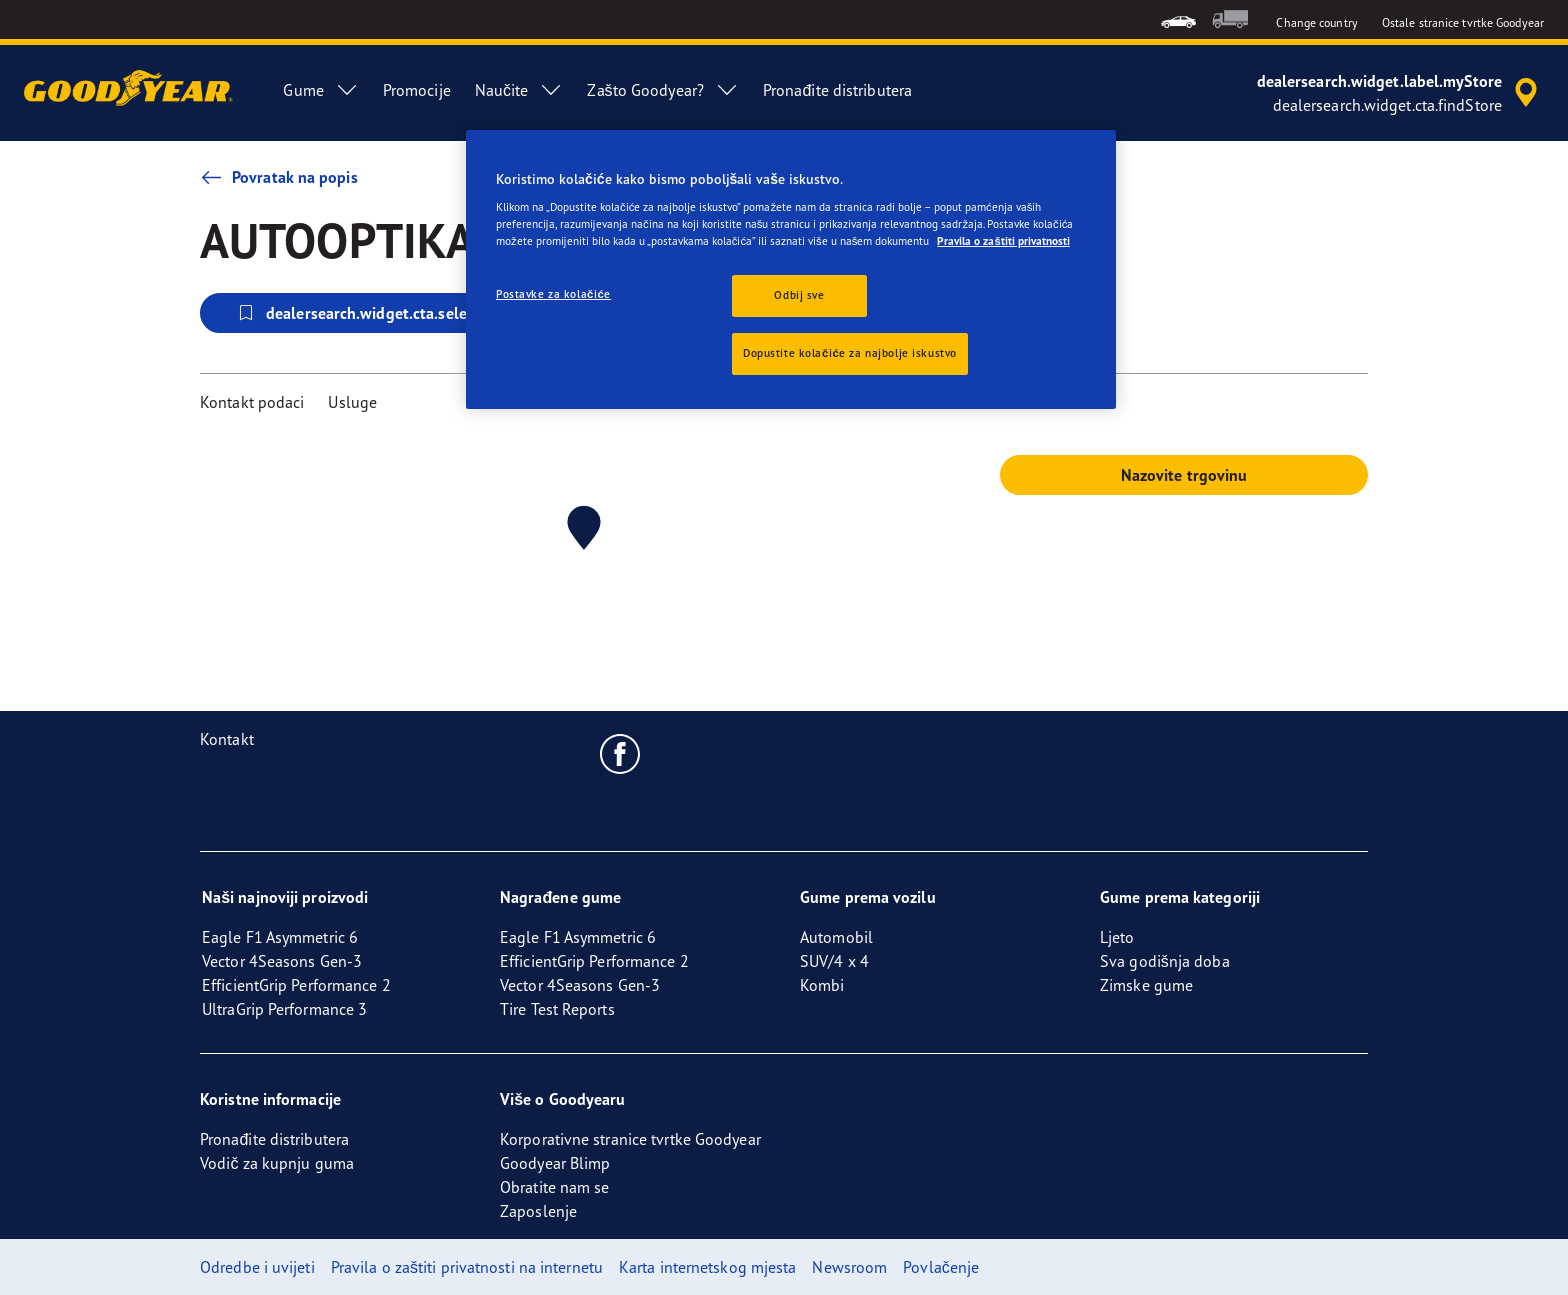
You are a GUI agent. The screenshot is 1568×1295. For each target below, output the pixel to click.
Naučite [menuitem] (519, 90)
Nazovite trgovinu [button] (1184, 475)
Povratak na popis (279, 177)
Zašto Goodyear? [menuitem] (663, 90)
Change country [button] (1316, 22)
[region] (791, 270)
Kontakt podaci (252, 402)
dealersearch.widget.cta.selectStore (376, 313)
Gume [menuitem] (320, 90)
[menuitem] (1178, 19)
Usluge (352, 402)
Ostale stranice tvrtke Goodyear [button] (1463, 22)
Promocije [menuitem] (417, 90)
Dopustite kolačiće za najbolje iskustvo (850, 353)
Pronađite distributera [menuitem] (837, 90)
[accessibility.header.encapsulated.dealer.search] (1400, 93)
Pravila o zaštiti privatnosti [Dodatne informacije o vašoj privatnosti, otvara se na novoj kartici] (1003, 241)
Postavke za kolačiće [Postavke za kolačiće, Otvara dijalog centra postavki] (553, 294)
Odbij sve (799, 295)
